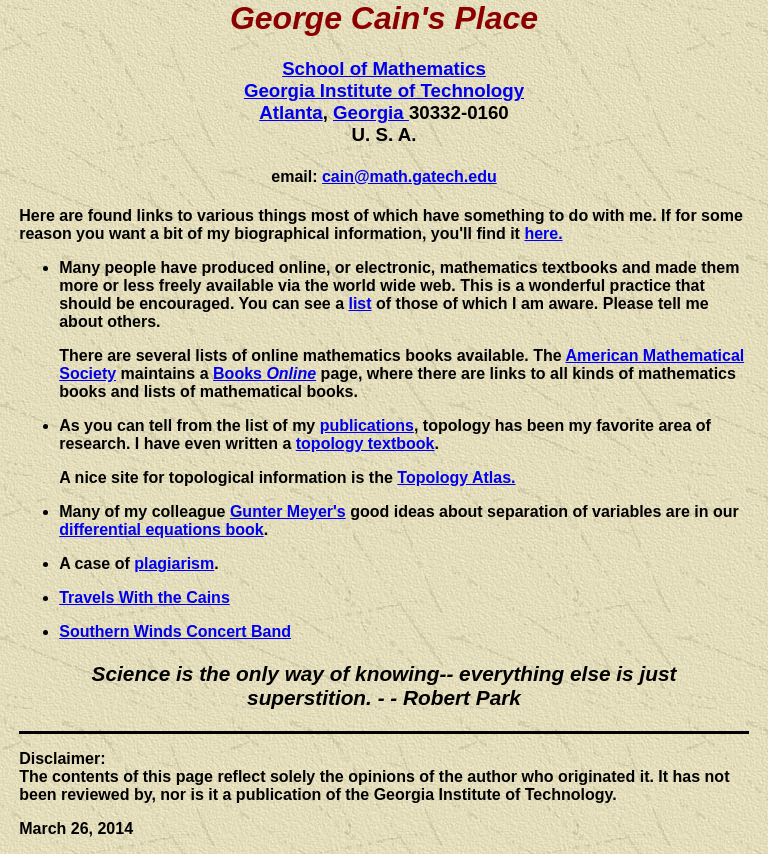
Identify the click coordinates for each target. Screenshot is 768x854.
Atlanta (290, 112)
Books (264, 373)
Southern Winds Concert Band (175, 631)
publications (367, 425)
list (359, 303)
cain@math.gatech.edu (409, 176)
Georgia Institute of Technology (384, 90)
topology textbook (365, 443)
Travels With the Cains (144, 597)
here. (543, 233)
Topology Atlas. (456, 477)
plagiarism (174, 563)
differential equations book (161, 529)
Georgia (371, 112)
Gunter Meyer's (288, 511)
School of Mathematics (384, 68)
